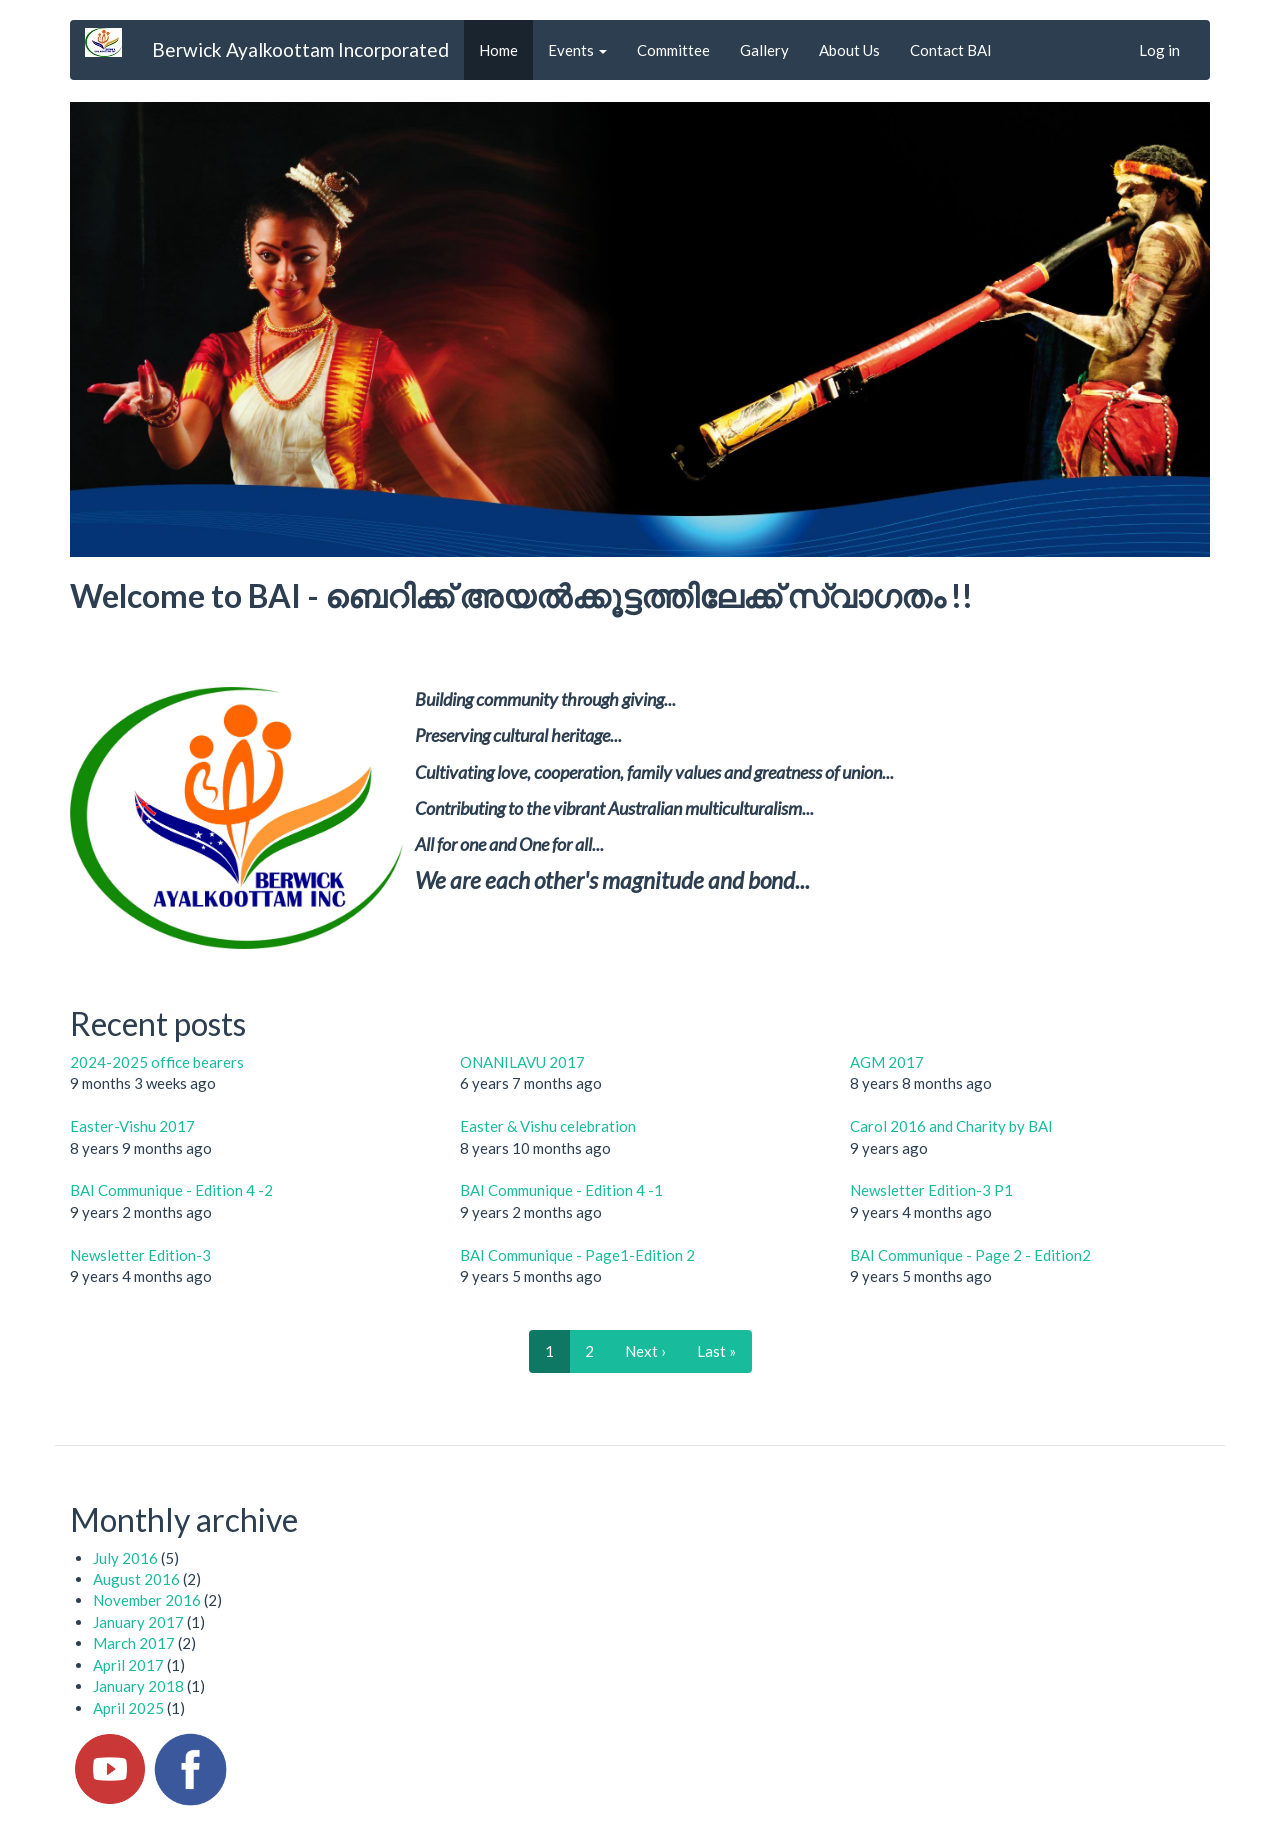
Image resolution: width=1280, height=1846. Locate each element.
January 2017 (138, 1622)
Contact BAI (951, 50)
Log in (1159, 50)
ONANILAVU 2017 (522, 1062)
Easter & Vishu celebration (548, 1126)
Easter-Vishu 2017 (132, 1126)
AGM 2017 (887, 1062)
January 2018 (138, 1686)
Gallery (764, 50)
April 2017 (128, 1665)
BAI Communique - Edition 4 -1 (561, 1190)
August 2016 (136, 1579)
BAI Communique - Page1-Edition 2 (577, 1255)
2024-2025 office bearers (157, 1062)
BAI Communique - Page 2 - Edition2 (970, 1255)
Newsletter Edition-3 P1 (931, 1190)
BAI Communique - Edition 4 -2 (171, 1190)
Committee (673, 50)
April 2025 (128, 1708)
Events (577, 50)
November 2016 (147, 1600)
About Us (849, 50)
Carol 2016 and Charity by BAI (951, 1126)
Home (498, 50)
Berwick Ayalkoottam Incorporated (300, 49)
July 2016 (125, 1558)
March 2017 (134, 1643)
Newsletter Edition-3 (140, 1255)
